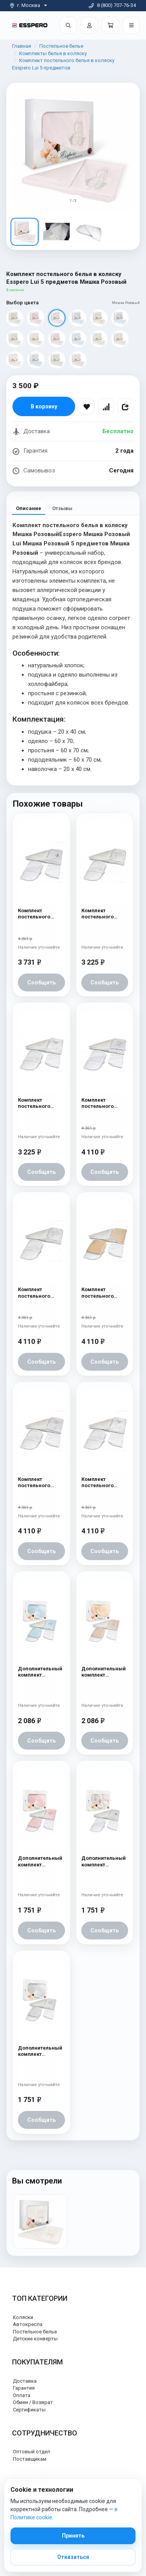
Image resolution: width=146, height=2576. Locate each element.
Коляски (23, 2317)
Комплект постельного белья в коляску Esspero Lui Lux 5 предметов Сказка (102, 914)
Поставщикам (29, 2459)
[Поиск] (68, 25)
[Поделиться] (125, 406)
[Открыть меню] (131, 25)
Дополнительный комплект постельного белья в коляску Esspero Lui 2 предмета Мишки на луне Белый (40, 2051)
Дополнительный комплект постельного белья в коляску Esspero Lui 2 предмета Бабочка (103, 1861)
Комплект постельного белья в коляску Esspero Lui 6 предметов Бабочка (38, 914)
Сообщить (41, 982)
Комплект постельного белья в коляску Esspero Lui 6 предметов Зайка (104, 1103)
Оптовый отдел (31, 2451)
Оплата (21, 2395)
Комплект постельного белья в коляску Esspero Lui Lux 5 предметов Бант (39, 1103)
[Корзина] (110, 25)
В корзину (44, 406)
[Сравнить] (106, 406)
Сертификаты (29, 2410)
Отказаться (73, 2557)
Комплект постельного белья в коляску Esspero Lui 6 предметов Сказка (38, 1292)
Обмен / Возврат (33, 2402)
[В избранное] (86, 406)
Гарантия (24, 2388)
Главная (21, 46)
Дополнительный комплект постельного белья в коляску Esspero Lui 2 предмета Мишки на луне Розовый (40, 1861)
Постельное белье (61, 46)
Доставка (25, 2381)
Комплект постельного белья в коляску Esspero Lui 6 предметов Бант (102, 1482)
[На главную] (29, 25)
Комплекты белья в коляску (53, 53)
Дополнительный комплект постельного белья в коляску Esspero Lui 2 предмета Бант (103, 1672)
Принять (73, 2536)
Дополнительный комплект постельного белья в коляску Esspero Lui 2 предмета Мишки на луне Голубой (40, 1672)
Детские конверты (35, 2339)
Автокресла (27, 2324)
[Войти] (89, 25)
